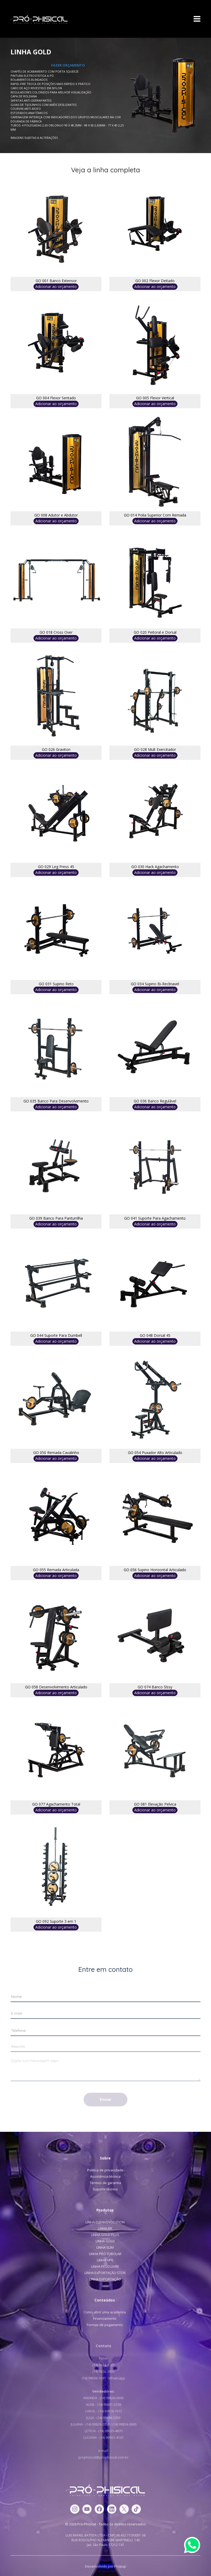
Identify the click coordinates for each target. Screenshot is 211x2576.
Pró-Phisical (39, 19)
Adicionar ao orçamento (56, 286)
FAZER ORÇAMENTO (68, 65)
